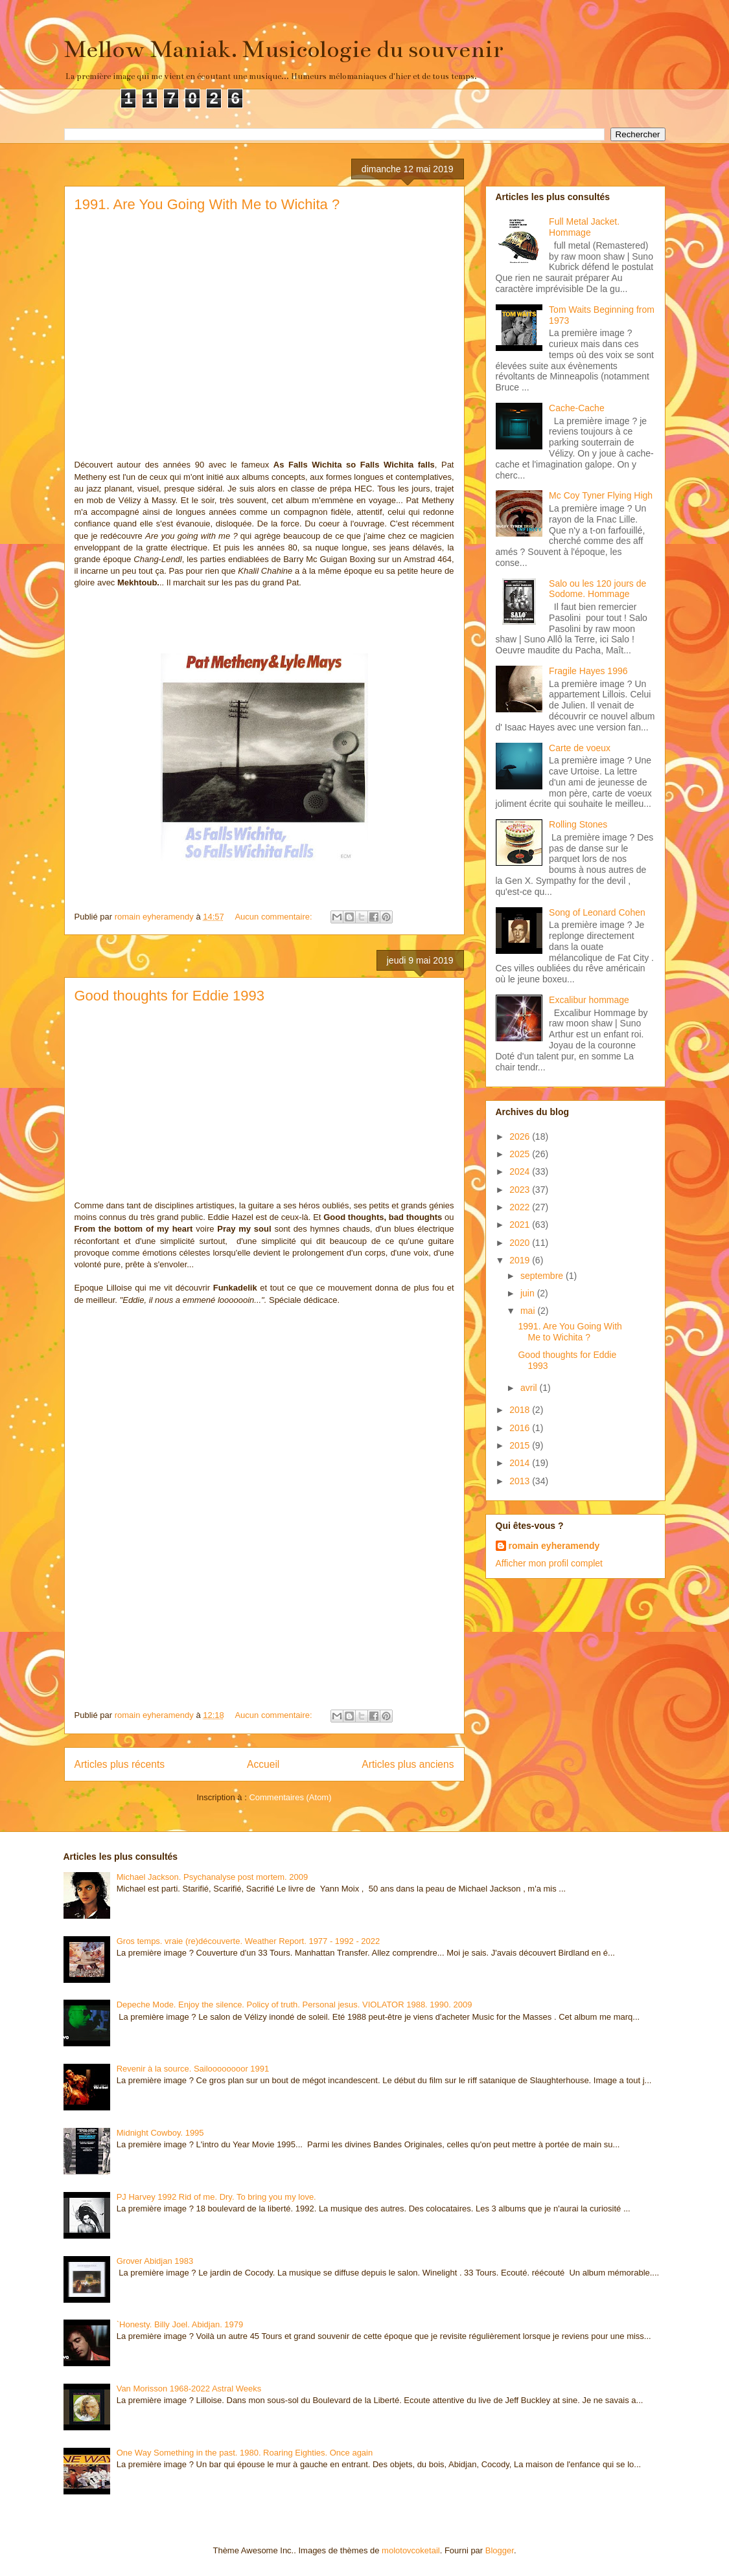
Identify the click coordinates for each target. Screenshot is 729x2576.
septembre (543, 1276)
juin (528, 1293)
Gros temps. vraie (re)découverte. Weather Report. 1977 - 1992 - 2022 (248, 1941)
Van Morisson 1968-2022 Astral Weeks (189, 2388)
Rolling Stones (578, 824)
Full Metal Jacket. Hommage (584, 227)
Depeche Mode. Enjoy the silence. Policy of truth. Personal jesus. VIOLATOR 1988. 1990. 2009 (294, 2004)
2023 (520, 1189)
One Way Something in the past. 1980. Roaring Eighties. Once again (245, 2452)
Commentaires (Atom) (290, 1797)
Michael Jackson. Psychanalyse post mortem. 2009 (212, 1877)
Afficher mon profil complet (549, 1563)
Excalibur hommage (589, 1000)
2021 (520, 1224)
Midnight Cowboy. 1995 (160, 2133)
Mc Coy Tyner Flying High (601, 495)
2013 (520, 1481)
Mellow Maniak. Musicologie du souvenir (283, 49)
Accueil (263, 1764)
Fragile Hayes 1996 (588, 671)
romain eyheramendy (554, 1546)
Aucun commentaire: (274, 916)
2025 (520, 1154)
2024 (520, 1171)
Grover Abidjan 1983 (155, 2261)
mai (528, 1310)
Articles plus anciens (408, 1764)
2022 (520, 1207)
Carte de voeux (579, 748)
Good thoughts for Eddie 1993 (170, 996)
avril (530, 1388)
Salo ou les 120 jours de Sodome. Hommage (597, 589)
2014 (520, 1463)
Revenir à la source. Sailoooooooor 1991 (193, 2068)
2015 (520, 1445)
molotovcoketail (411, 2550)
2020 (520, 1242)
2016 (520, 1428)
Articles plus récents (120, 1764)
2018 (520, 1410)
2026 (520, 1136)
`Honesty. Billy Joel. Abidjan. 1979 (180, 2324)
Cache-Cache (577, 408)
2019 (520, 1260)
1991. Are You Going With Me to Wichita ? (207, 204)
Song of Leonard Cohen (597, 912)
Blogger (499, 2550)
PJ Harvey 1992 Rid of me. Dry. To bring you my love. (216, 2197)
